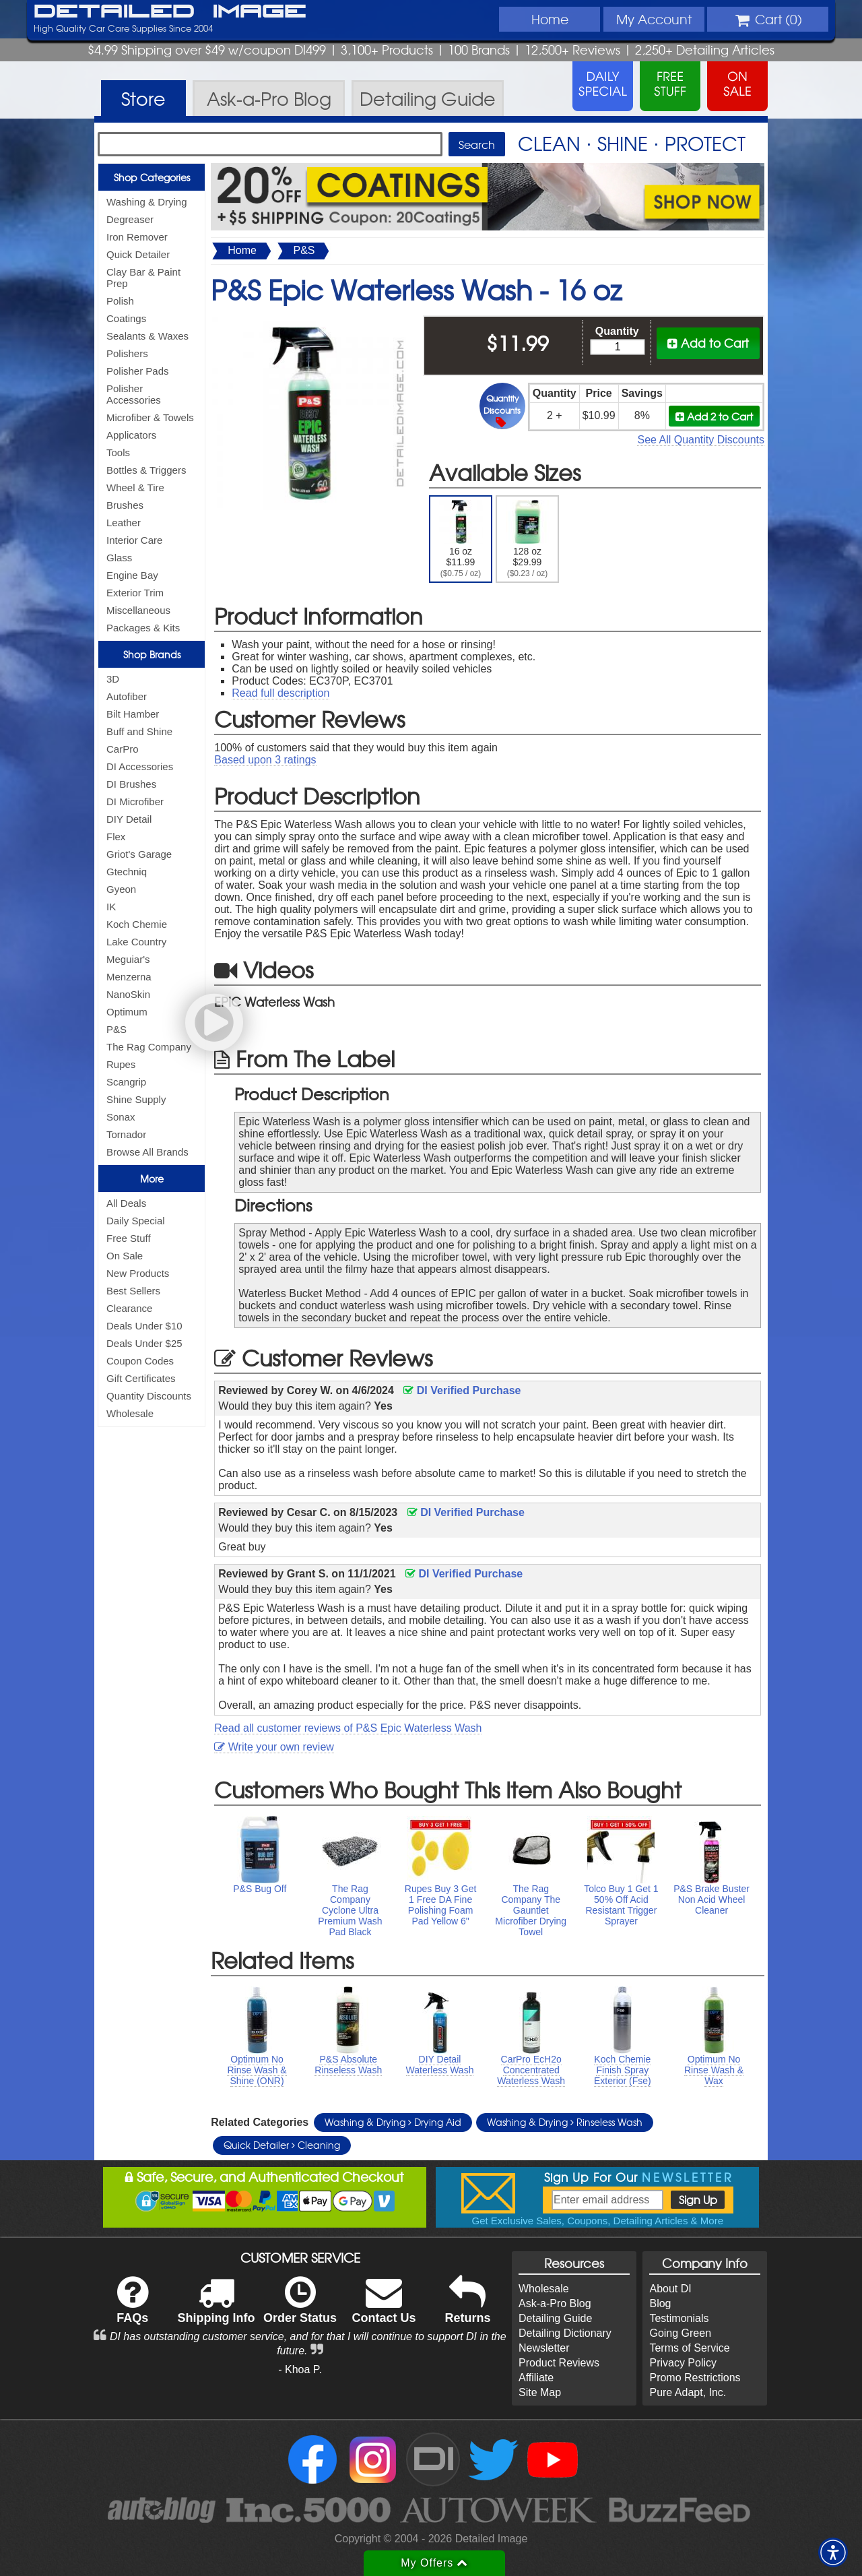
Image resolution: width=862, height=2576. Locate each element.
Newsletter (544, 2348)
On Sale (124, 1255)
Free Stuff (128, 1238)
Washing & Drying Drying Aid (393, 2122)
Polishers (127, 353)
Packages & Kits (143, 627)
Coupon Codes (140, 1360)
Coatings (126, 318)
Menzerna (129, 976)
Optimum (126, 1011)
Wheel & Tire (135, 487)
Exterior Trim (135, 592)
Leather (123, 522)
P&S (116, 1029)
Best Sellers (133, 1290)
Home (549, 18)
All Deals (126, 1203)
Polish (120, 301)
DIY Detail (129, 819)
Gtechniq (126, 871)
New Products (137, 1273)
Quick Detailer (138, 254)
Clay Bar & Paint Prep (143, 277)
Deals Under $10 (144, 1325)
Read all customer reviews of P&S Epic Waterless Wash (348, 1728)
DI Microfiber (135, 801)
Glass (119, 557)
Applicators (131, 435)
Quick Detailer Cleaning (282, 2144)
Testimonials (678, 2318)
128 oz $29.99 (528, 539)
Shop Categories (152, 177)
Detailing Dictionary (565, 2333)
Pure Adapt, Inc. (687, 2392)
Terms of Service (689, 2348)
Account (654, 18)
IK (111, 906)
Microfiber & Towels (150, 417)
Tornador (126, 1134)
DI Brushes (131, 784)
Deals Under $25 (144, 1343)
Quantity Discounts (148, 1396)
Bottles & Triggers (146, 470)
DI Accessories (139, 766)
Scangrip (126, 1082)
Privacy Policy (683, 2362)
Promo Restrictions (694, 2377)
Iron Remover (137, 237)
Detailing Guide (555, 2318)
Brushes (124, 505)
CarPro (122, 749)
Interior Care (134, 540)
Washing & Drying (146, 202)
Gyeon (121, 889)
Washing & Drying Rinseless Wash (564, 2122)
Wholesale (130, 1413)
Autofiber (126, 696)
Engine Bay (132, 575)
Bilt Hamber (132, 714)
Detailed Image (170, 12)
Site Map (540, 2392)
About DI (670, 2288)
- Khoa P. (300, 2369)
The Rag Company (148, 1047)
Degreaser (130, 219)
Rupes (120, 1064)
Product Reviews (559, 2362)
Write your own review (274, 1747)
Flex (115, 836)
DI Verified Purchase (462, 1390)
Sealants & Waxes (147, 336)
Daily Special (135, 1220)
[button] (833, 2552)
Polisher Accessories (133, 394)
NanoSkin (128, 994)
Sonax (120, 1117)
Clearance (129, 1308)
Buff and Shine (139, 731)
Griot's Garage (139, 854)
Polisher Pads (137, 371)
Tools (118, 452)
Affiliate (536, 2377)
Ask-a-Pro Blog (555, 2303)
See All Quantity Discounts (700, 439)
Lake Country (136, 941)
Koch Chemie (136, 924)
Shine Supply (136, 1099)
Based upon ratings (265, 759)
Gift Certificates (141, 1378)
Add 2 (714, 416)
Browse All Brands (147, 1152)
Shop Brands (151, 654)
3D (112, 679)
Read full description (280, 693)
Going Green (680, 2333)
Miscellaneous (138, 610)
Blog (660, 2303)
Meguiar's (128, 959)
